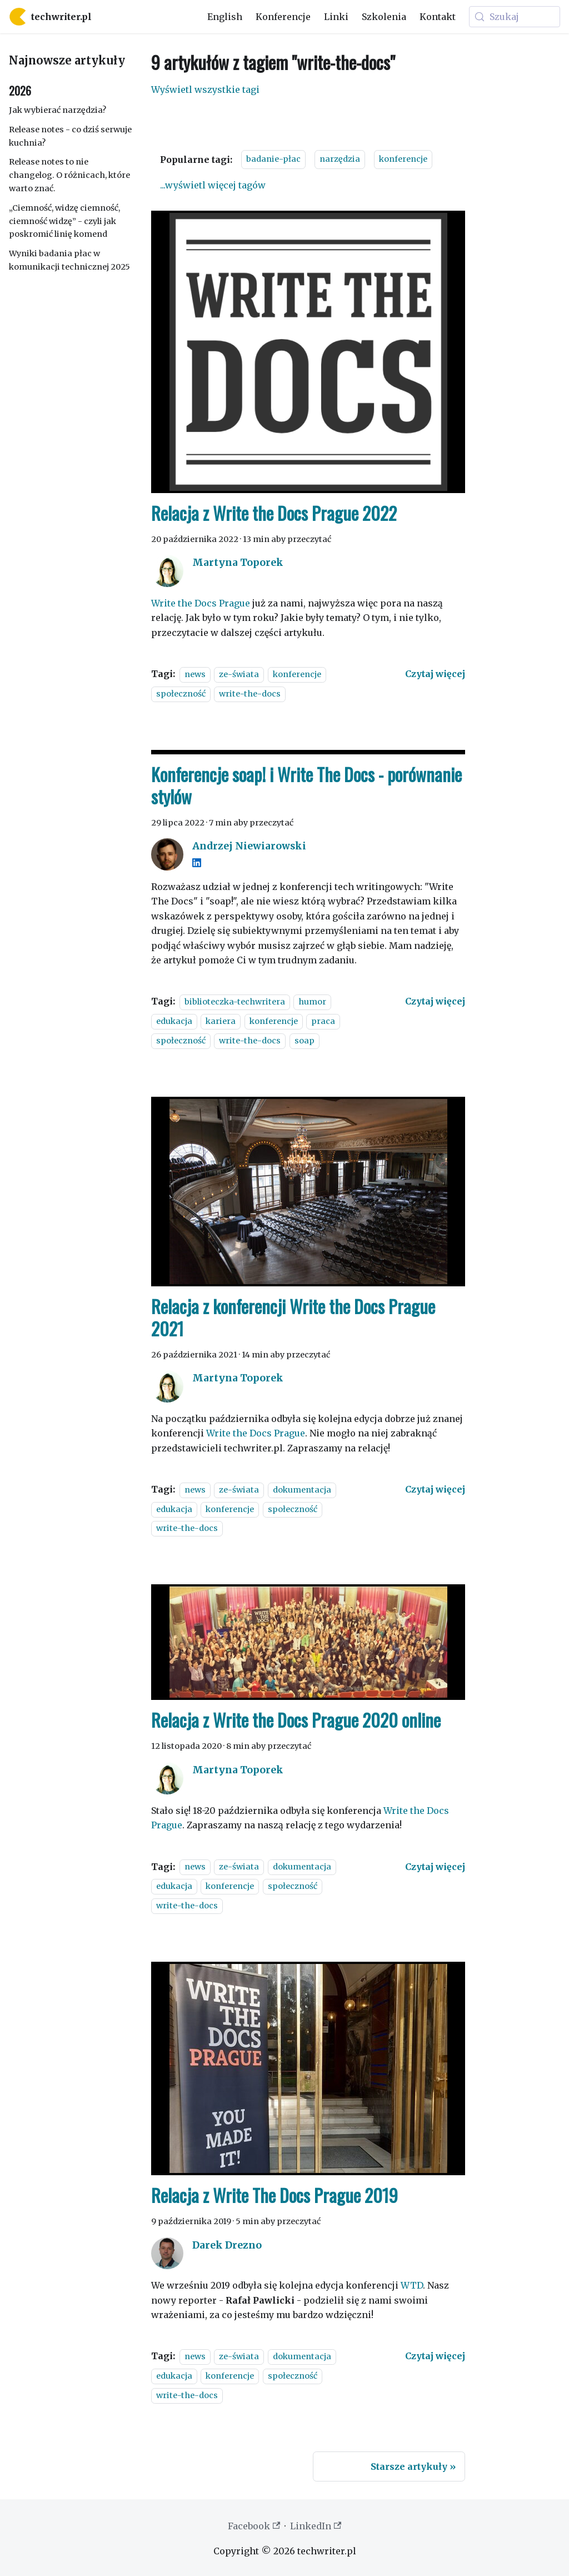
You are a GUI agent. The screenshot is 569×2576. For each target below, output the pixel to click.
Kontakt (438, 16)
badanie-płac (273, 159)
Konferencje (283, 16)
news (195, 674)
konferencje (403, 159)
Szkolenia (384, 16)
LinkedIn (315, 2526)
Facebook (254, 2526)
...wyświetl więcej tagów (213, 185)
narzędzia (340, 159)
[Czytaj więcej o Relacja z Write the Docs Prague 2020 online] (435, 1866)
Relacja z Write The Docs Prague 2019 (274, 2195)
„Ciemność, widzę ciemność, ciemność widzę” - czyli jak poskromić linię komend (64, 221)
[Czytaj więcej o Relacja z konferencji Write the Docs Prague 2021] (435, 1489)
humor (312, 1002)
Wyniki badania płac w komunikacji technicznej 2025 (69, 260)
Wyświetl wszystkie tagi (205, 89)
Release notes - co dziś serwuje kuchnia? (70, 136)
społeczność (181, 694)
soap (305, 1041)
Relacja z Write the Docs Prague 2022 (274, 513)
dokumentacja (302, 1490)
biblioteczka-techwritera (234, 1002)
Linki (336, 16)
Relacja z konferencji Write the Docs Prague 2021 (293, 1317)
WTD (412, 2285)
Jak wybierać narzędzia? (57, 110)
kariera (221, 1021)
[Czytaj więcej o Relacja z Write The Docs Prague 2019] (435, 2355)
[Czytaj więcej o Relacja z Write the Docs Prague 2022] (435, 673)
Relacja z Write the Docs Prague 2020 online (296, 1720)
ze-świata (239, 674)
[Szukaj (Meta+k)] (514, 16)
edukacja (174, 1021)
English (224, 16)
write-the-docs (250, 694)
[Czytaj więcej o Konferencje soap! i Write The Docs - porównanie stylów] (435, 1001)
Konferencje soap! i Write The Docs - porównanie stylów (306, 785)
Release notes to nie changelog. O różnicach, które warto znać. (69, 175)
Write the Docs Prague (200, 603)
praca (323, 1021)
